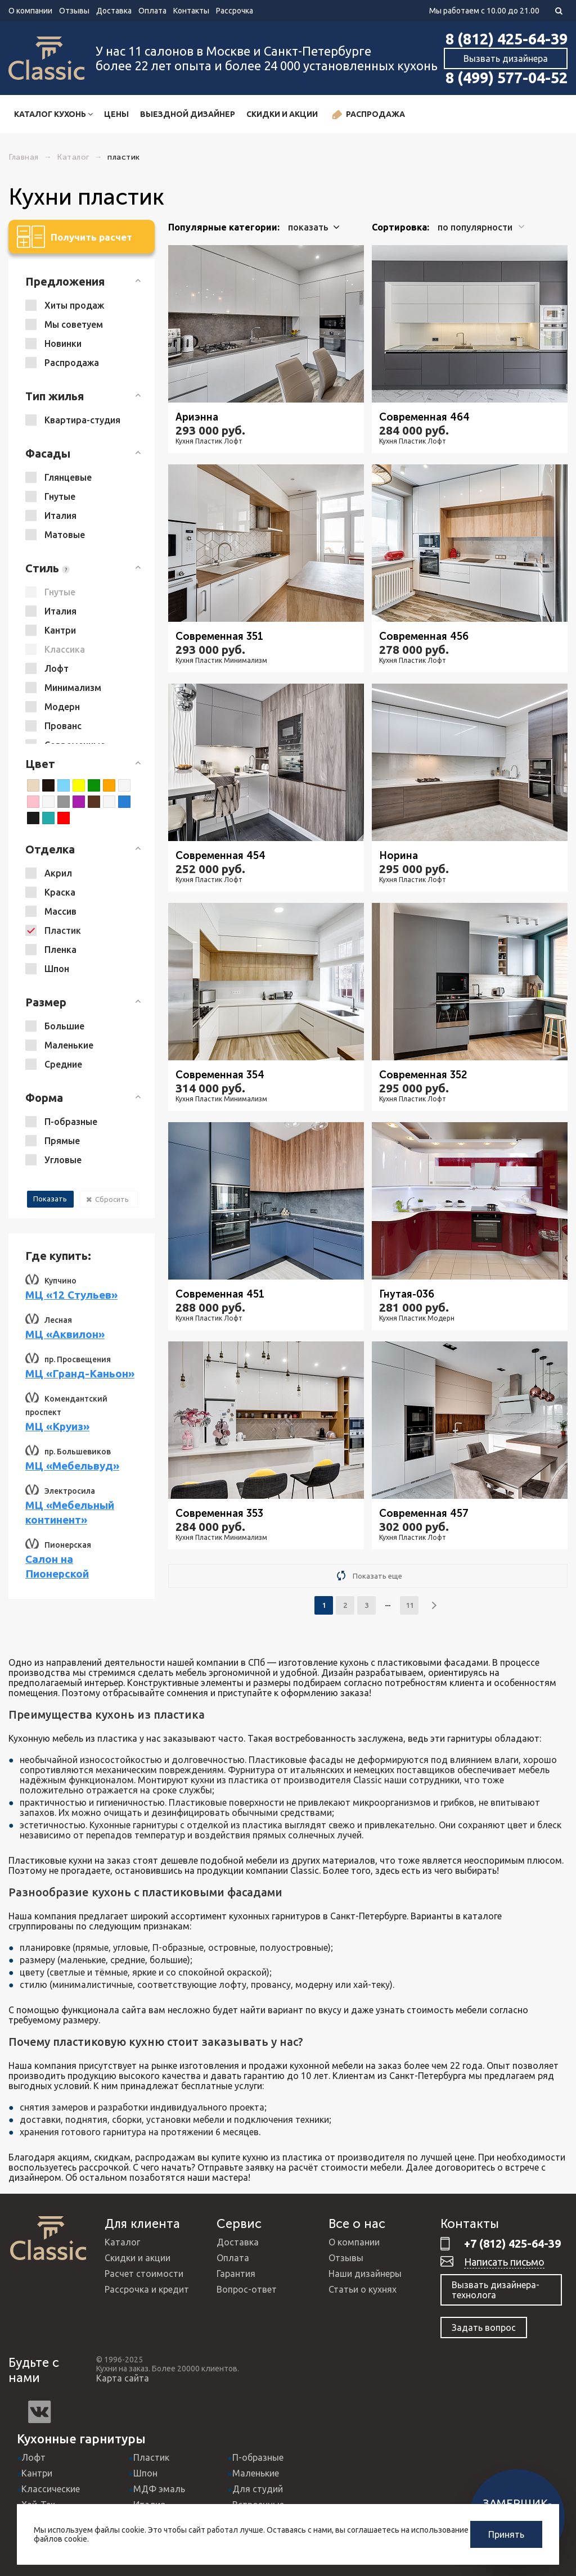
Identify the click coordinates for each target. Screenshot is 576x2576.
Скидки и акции (282, 114)
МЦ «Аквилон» (65, 1334)
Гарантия (236, 2273)
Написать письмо (504, 2261)
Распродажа (368, 115)
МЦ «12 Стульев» (71, 1295)
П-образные (258, 2457)
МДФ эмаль (159, 2489)
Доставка (114, 10)
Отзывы (74, 10)
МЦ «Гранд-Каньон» (79, 1373)
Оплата (152, 10)
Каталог (122, 2242)
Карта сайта (122, 2378)
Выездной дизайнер (187, 114)
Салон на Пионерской (57, 1566)
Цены (116, 114)
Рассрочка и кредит (147, 2289)
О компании (30, 10)
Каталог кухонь (53, 114)
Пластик (151, 2457)
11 (409, 1605)
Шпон (145, 2473)
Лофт (33, 2457)
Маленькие (255, 2473)
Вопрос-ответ (247, 2289)
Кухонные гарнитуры (81, 2439)
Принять (506, 2534)
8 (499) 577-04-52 (507, 77)
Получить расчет (74, 236)
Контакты (191, 10)
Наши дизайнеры (365, 2273)
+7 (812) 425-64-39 (512, 2243)
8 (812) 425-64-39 (507, 38)
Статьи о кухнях (362, 2289)
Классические (50, 2489)
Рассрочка (234, 10)
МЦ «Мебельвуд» (72, 1465)
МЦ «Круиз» (57, 1426)
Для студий (257, 2489)
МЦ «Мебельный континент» (69, 1512)
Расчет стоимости (144, 2273)
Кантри (36, 2473)
